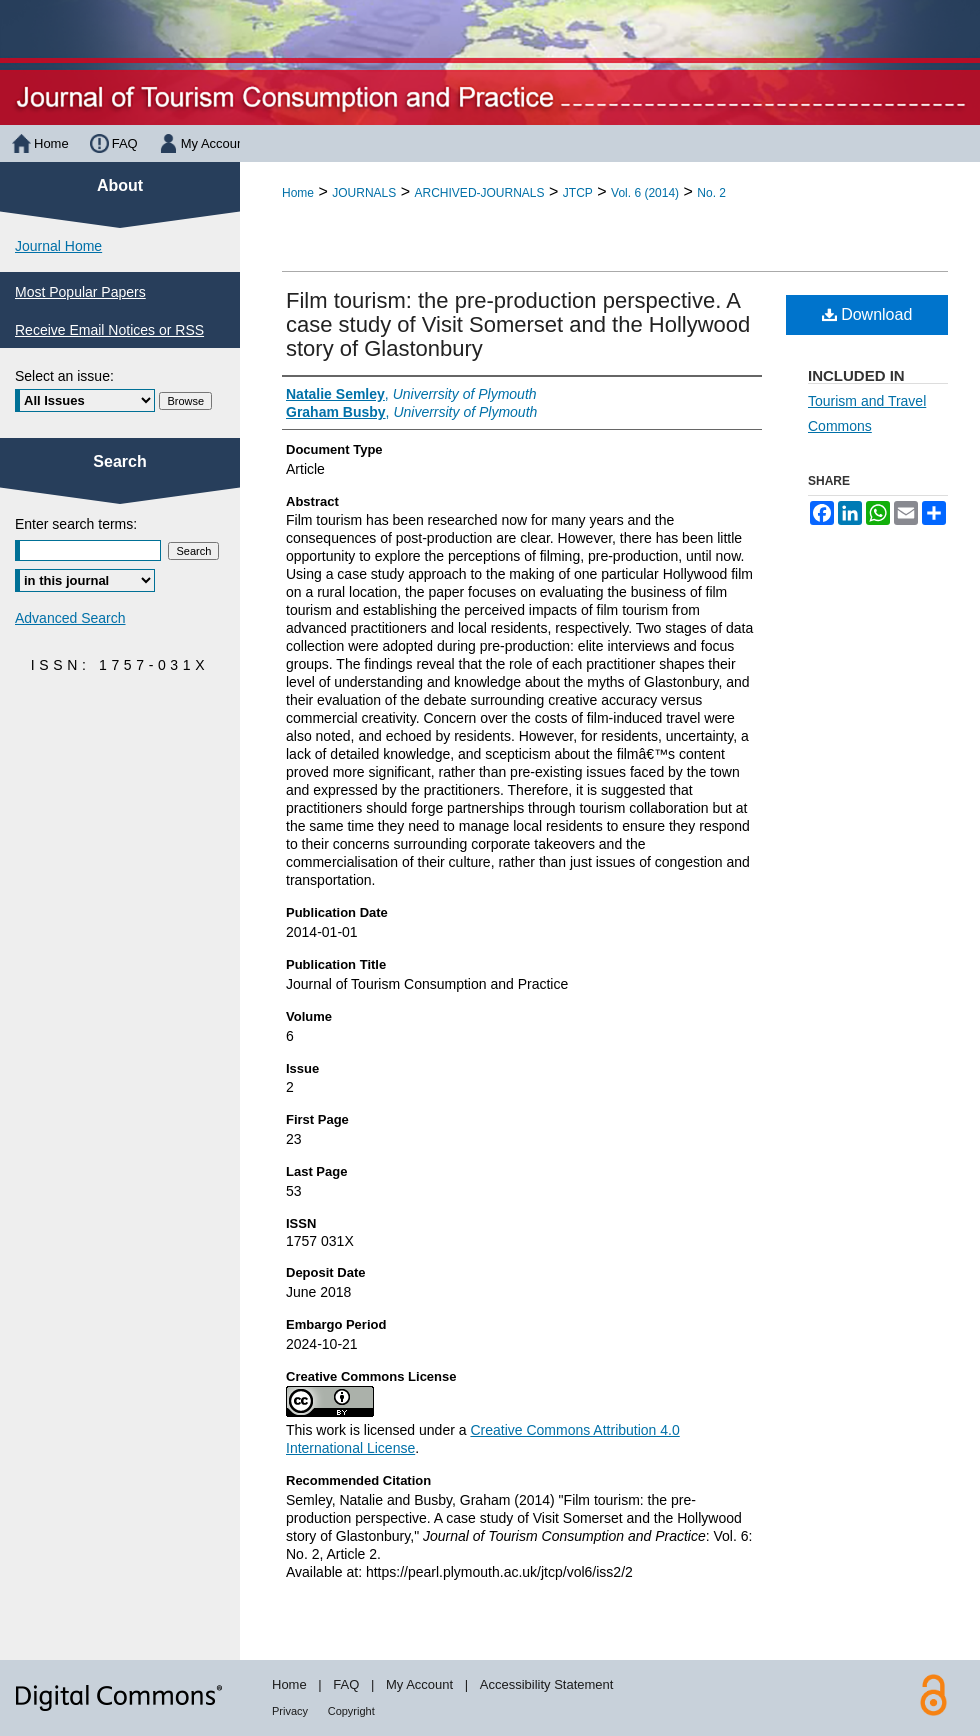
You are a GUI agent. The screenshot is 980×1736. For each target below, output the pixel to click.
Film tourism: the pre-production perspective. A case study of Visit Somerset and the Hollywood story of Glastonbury (518, 324)
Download (867, 314)
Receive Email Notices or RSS (109, 330)
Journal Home (58, 246)
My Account (419, 1684)
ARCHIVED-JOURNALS (480, 193)
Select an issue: (64, 376)
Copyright (351, 1711)
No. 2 (711, 193)
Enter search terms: (76, 524)
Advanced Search (70, 618)
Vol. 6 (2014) (645, 193)
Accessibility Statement (547, 1684)
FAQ (346, 1684)
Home (298, 193)
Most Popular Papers (80, 292)
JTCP (578, 193)
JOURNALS (364, 193)
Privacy (290, 1711)
